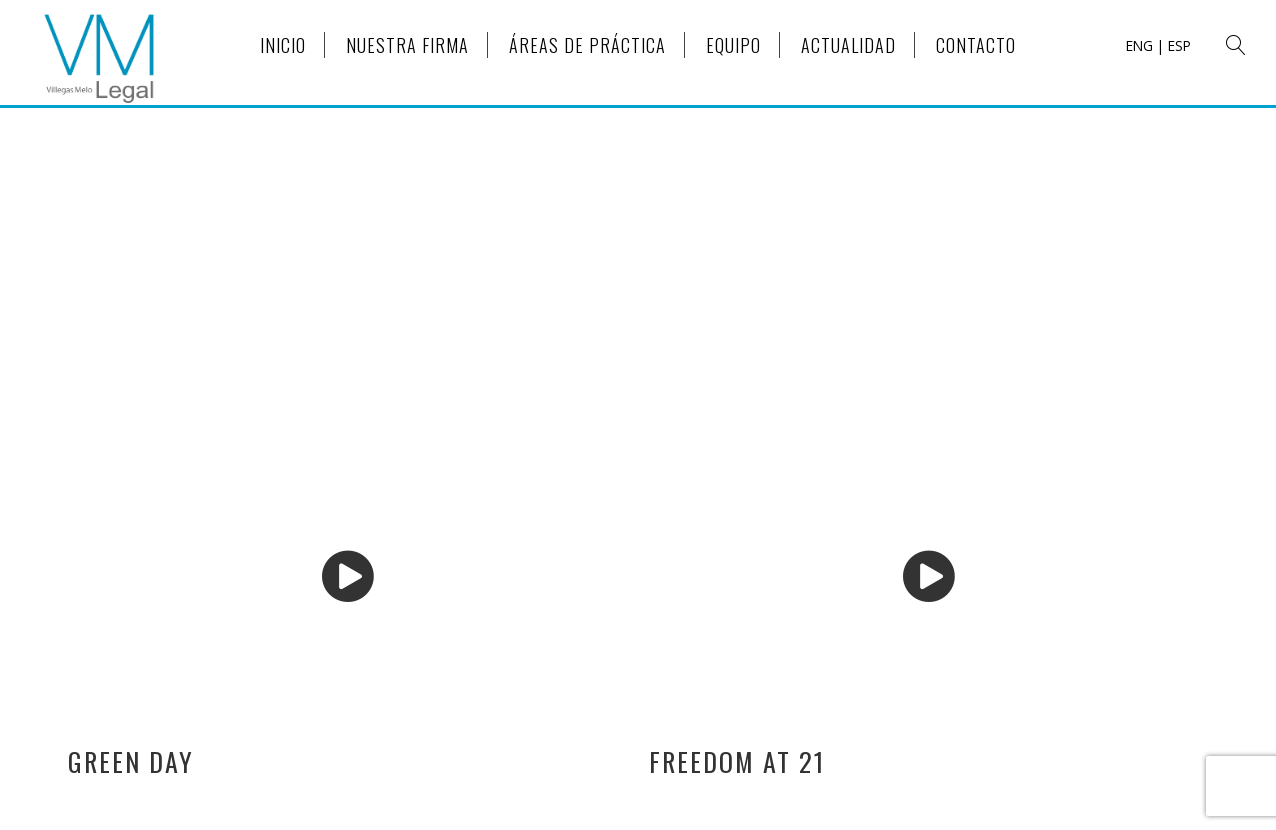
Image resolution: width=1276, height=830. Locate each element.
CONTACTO (976, 45)
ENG (1139, 45)
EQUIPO (733, 45)
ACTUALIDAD (848, 45)
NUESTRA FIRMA (407, 45)
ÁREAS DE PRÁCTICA (587, 45)
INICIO (283, 45)
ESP (1179, 45)
